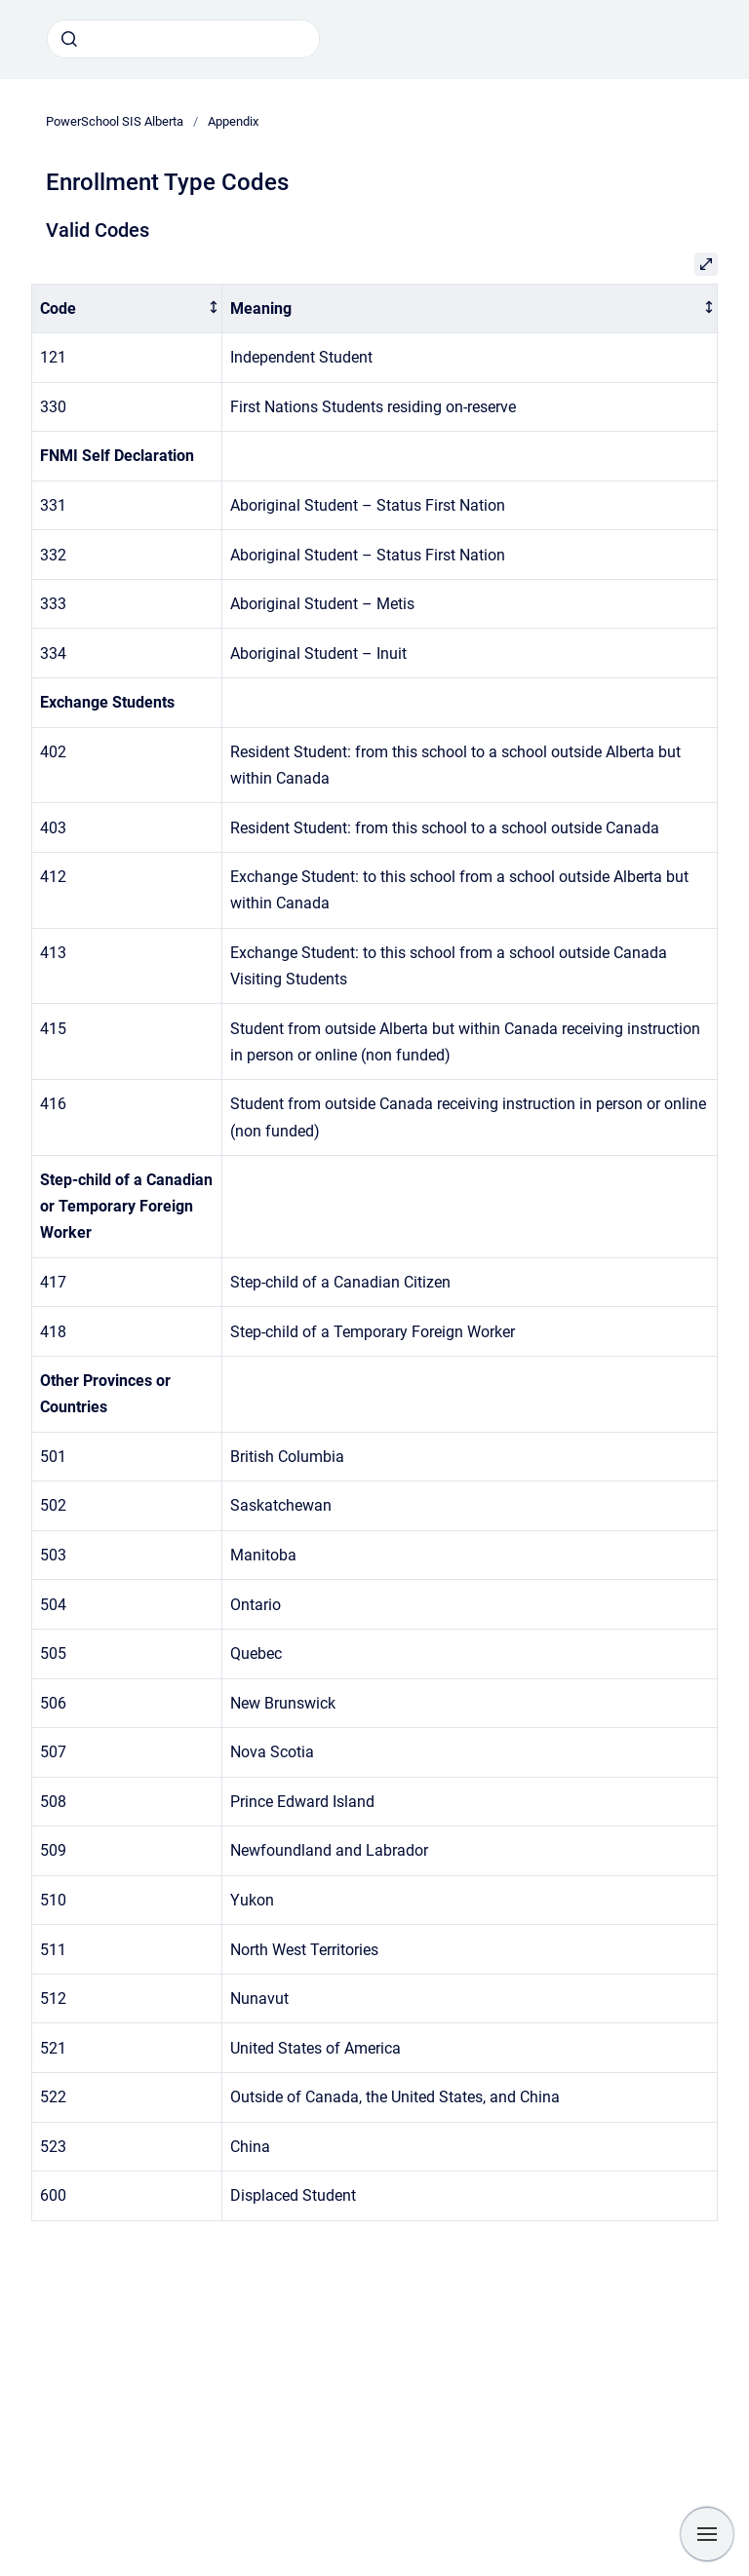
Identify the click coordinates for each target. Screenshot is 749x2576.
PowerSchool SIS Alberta (114, 121)
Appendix (233, 121)
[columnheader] (127, 308)
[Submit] (69, 39)
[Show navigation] (707, 2534)
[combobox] (183, 39)
